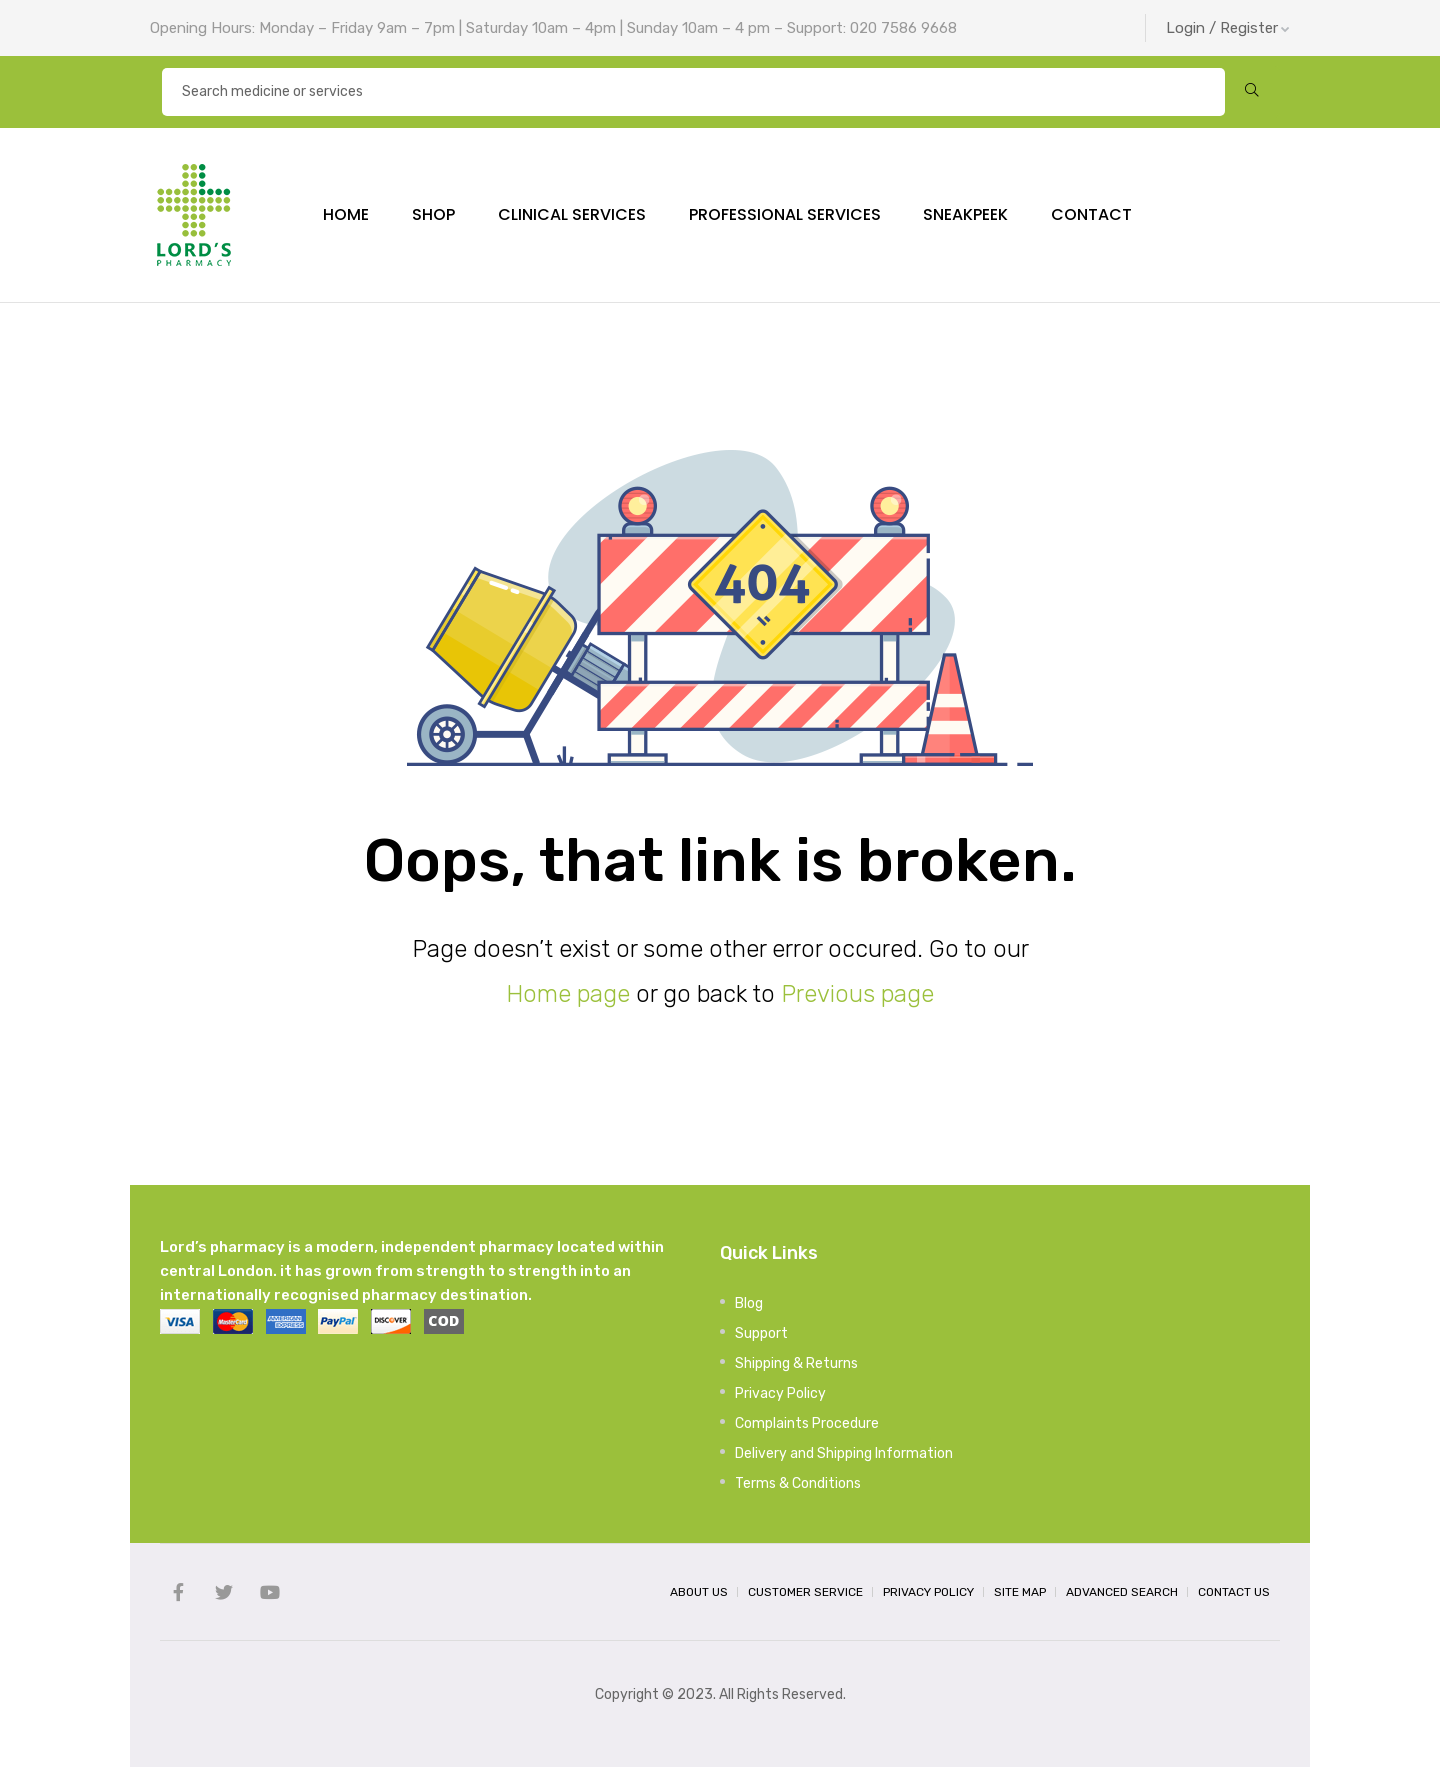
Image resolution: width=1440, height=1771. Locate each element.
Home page (568, 998)
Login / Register (1228, 28)
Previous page (857, 998)
